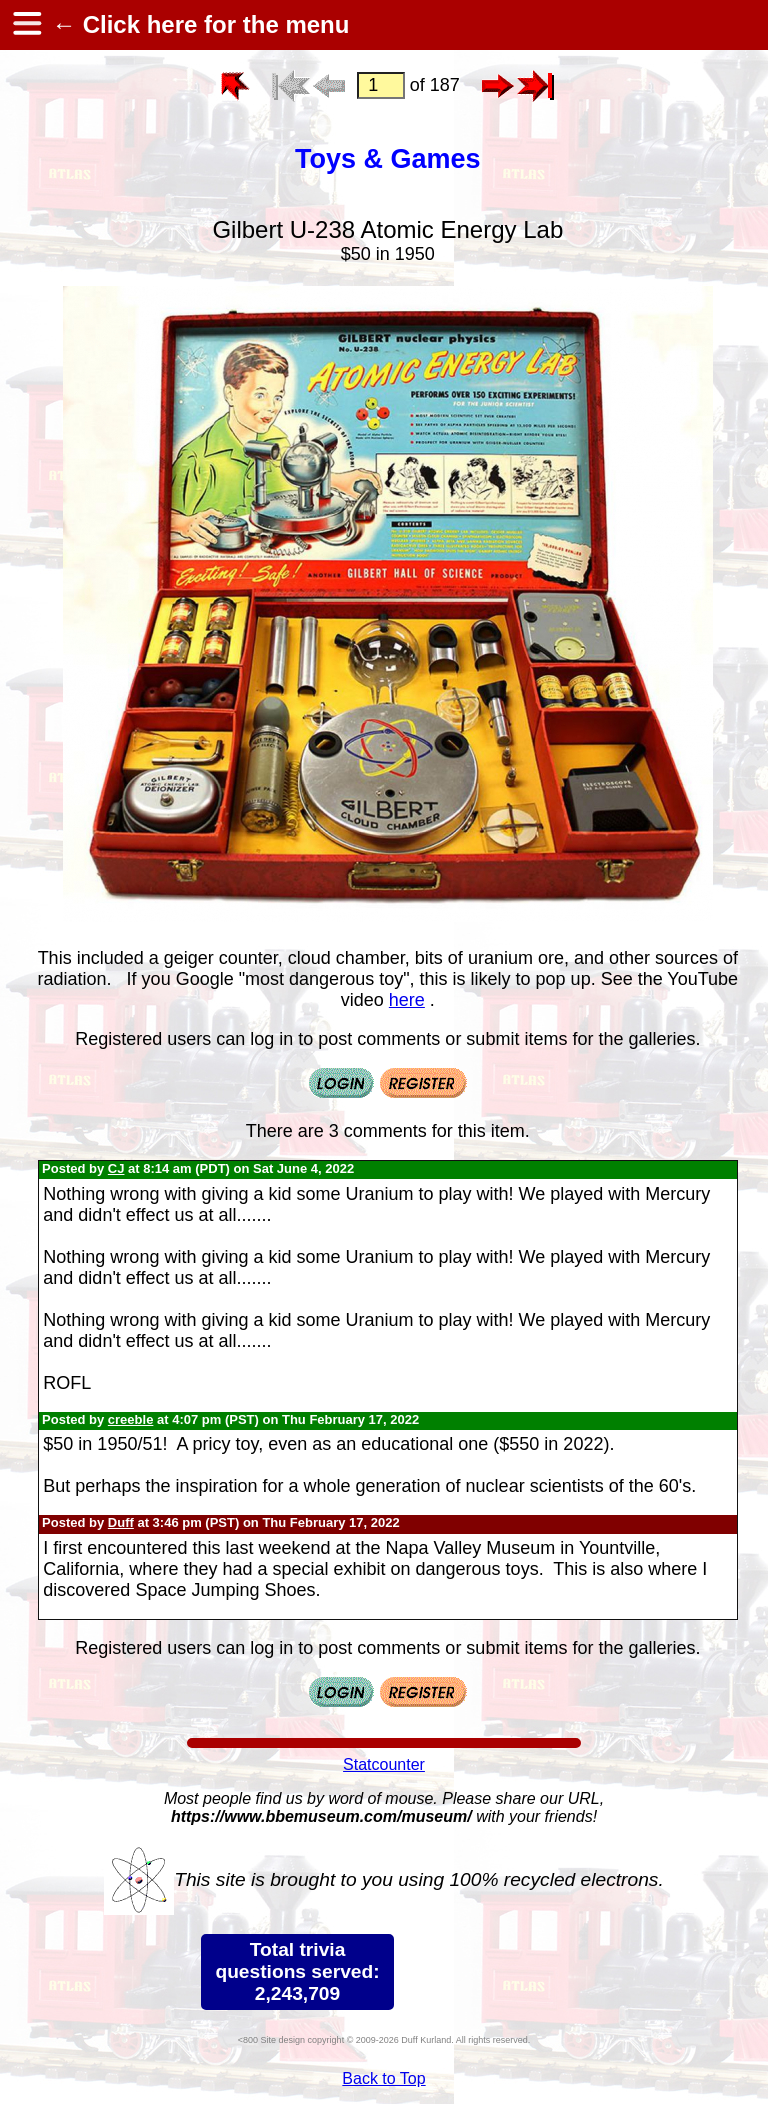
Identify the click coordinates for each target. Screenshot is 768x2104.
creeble (131, 1419)
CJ (116, 1168)
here (407, 1000)
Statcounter (384, 1764)
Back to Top (383, 2078)
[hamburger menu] (26, 25)
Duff (121, 1522)
